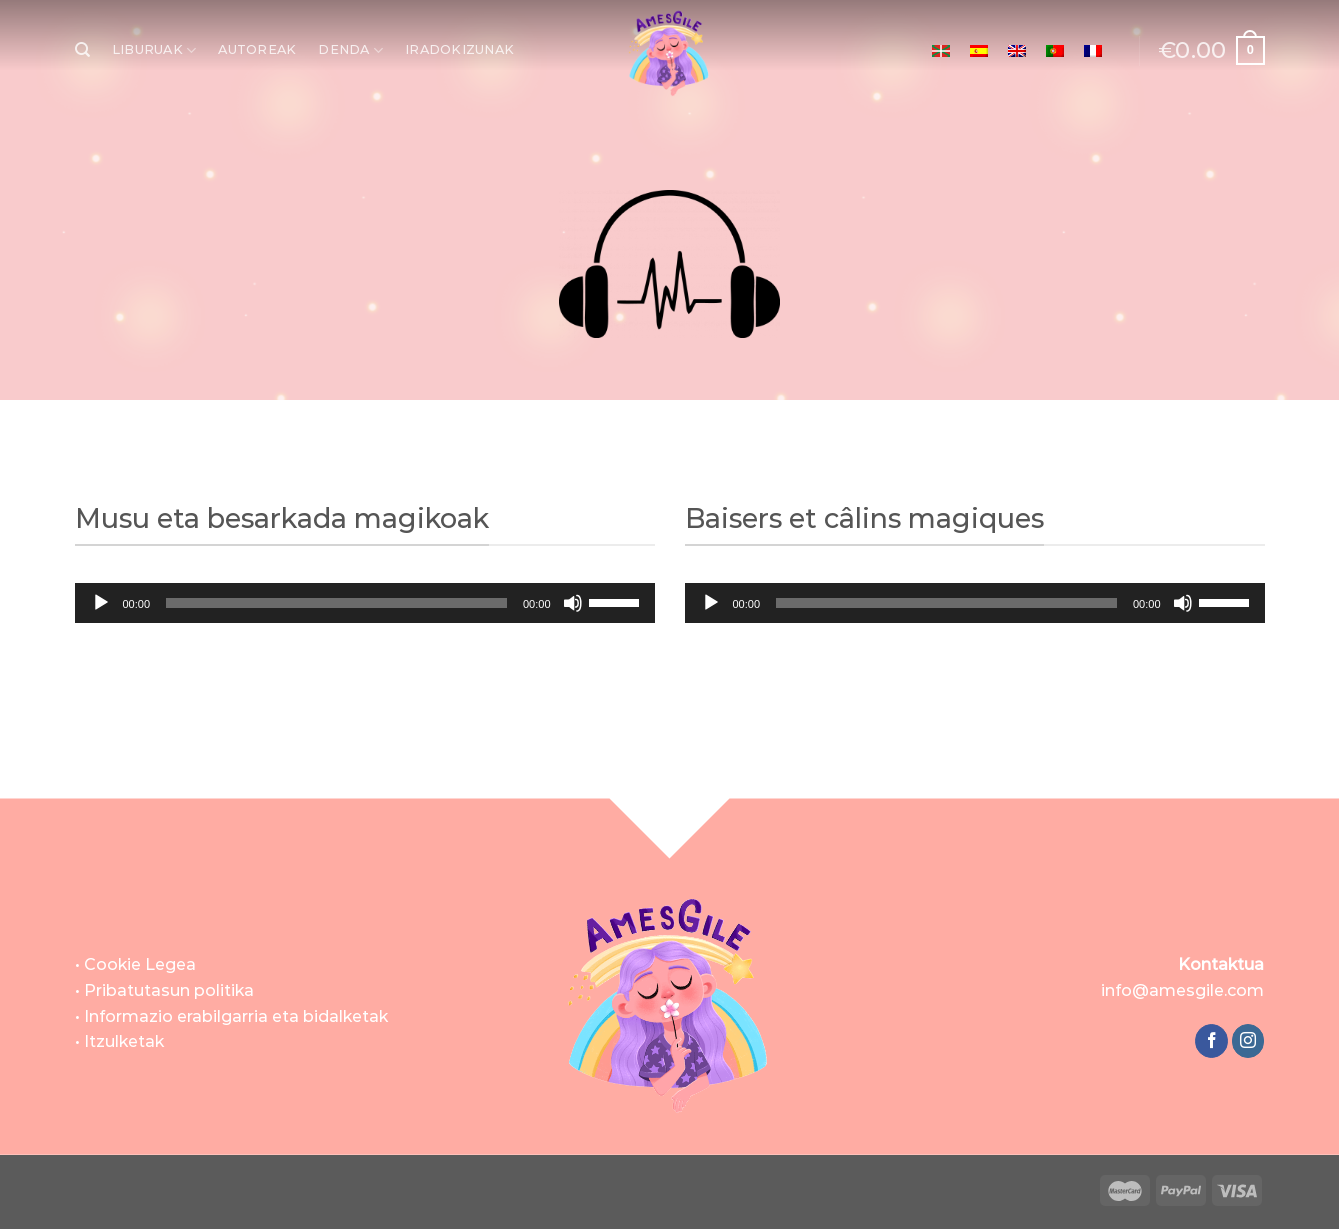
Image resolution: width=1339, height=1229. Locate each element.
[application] (365, 603)
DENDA (350, 50)
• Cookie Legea (135, 964)
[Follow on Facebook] (1211, 1041)
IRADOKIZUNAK (459, 49)
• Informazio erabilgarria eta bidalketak (231, 1016)
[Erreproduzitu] (101, 603)
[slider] (336, 603)
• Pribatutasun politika (164, 990)
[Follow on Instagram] (1248, 1041)
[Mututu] (573, 603)
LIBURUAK (154, 50)
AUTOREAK (257, 49)
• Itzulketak (119, 1041)
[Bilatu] (82, 50)
